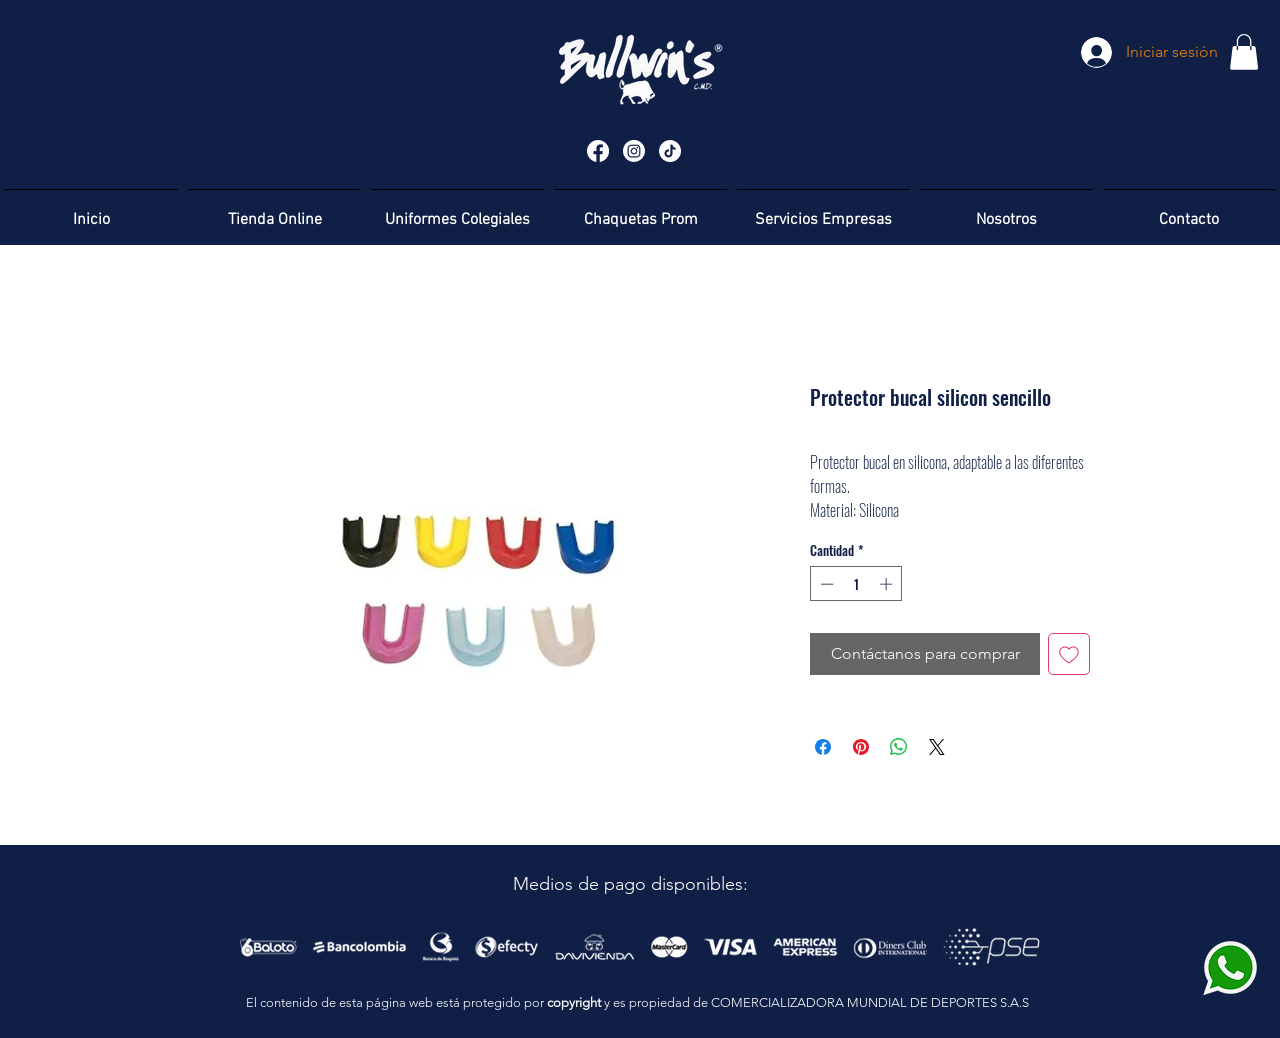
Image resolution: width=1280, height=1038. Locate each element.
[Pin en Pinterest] (861, 747)
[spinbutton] (856, 584)
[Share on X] (937, 747)
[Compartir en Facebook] (823, 747)
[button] (1244, 52)
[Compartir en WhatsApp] (899, 747)
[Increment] (888, 584)
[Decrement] (825, 584)
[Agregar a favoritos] (1069, 654)
